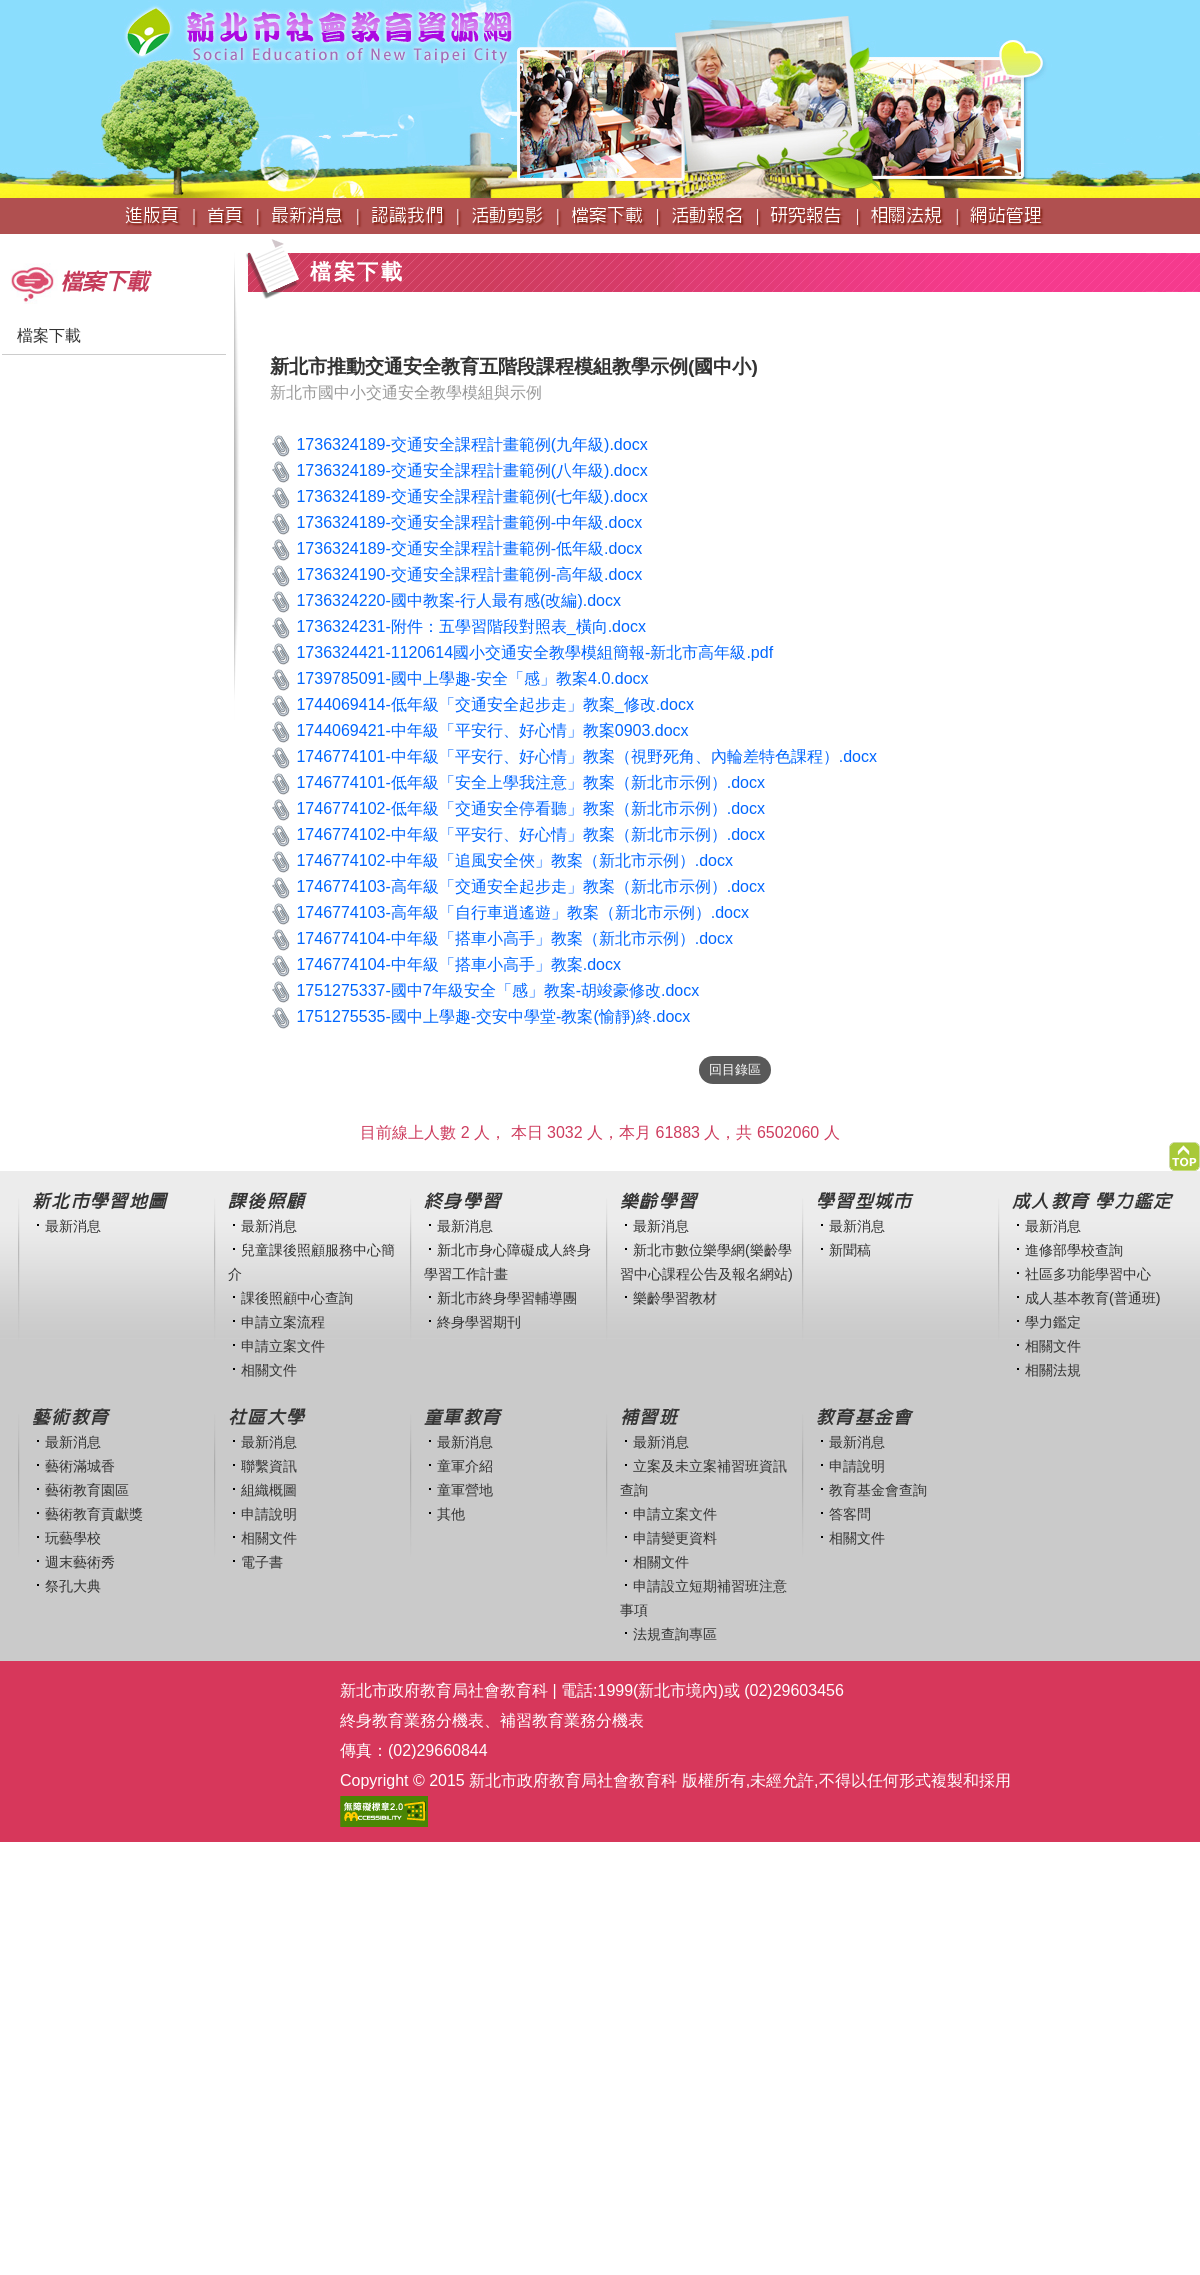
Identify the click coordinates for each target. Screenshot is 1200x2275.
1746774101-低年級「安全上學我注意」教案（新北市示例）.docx (530, 782)
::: (6, 243)
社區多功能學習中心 (1088, 1274)
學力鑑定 (1053, 1322)
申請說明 (269, 1514)
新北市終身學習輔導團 (507, 1298)
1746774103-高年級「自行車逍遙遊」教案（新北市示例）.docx (522, 912)
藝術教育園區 (87, 1490)
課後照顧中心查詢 (297, 1298)
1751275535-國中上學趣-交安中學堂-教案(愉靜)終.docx (493, 1016)
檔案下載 (49, 335)
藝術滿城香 (80, 1466)
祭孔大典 (73, 1586)
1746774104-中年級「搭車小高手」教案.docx (458, 964)
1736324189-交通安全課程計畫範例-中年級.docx (469, 522)
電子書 (262, 1562)
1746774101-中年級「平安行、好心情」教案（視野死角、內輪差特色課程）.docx (586, 756)
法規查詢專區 (675, 1634)
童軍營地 (465, 1490)
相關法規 (1053, 1370)
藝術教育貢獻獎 (94, 1514)
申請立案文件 (283, 1346)
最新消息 (73, 1226)
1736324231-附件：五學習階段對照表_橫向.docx (470, 626)
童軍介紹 (465, 1466)
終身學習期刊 (479, 1322)
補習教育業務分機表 (572, 1720)
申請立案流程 (283, 1322)
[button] (1184, 1151)
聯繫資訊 (269, 1466)
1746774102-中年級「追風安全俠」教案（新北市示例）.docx (514, 860)
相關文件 (269, 1370)
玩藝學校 (73, 1538)
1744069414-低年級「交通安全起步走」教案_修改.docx (494, 704)
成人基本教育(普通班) (1093, 1298)
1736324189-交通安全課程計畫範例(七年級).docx (471, 496)
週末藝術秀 (80, 1562)
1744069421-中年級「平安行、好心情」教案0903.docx (492, 730)
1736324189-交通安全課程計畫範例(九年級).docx (471, 444)
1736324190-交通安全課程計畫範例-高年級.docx (469, 574)
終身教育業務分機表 (412, 1720)
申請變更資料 (675, 1538)
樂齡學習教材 (675, 1298)
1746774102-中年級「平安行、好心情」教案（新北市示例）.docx (530, 834)
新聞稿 (850, 1250)
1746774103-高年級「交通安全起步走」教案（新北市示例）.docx (530, 886)
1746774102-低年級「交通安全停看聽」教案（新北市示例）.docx (530, 808)
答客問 (850, 1514)
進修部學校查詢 (1074, 1250)
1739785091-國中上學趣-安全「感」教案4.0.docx (472, 678)
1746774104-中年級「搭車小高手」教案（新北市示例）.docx (514, 938)
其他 (451, 1514)
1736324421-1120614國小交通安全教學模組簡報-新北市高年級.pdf (534, 652)
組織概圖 (269, 1490)
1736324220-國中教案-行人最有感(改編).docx (458, 600)
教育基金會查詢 (878, 1490)
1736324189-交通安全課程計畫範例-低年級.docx (469, 548)
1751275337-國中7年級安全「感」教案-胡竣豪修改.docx (497, 990)
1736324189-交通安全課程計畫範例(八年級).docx (471, 470)
